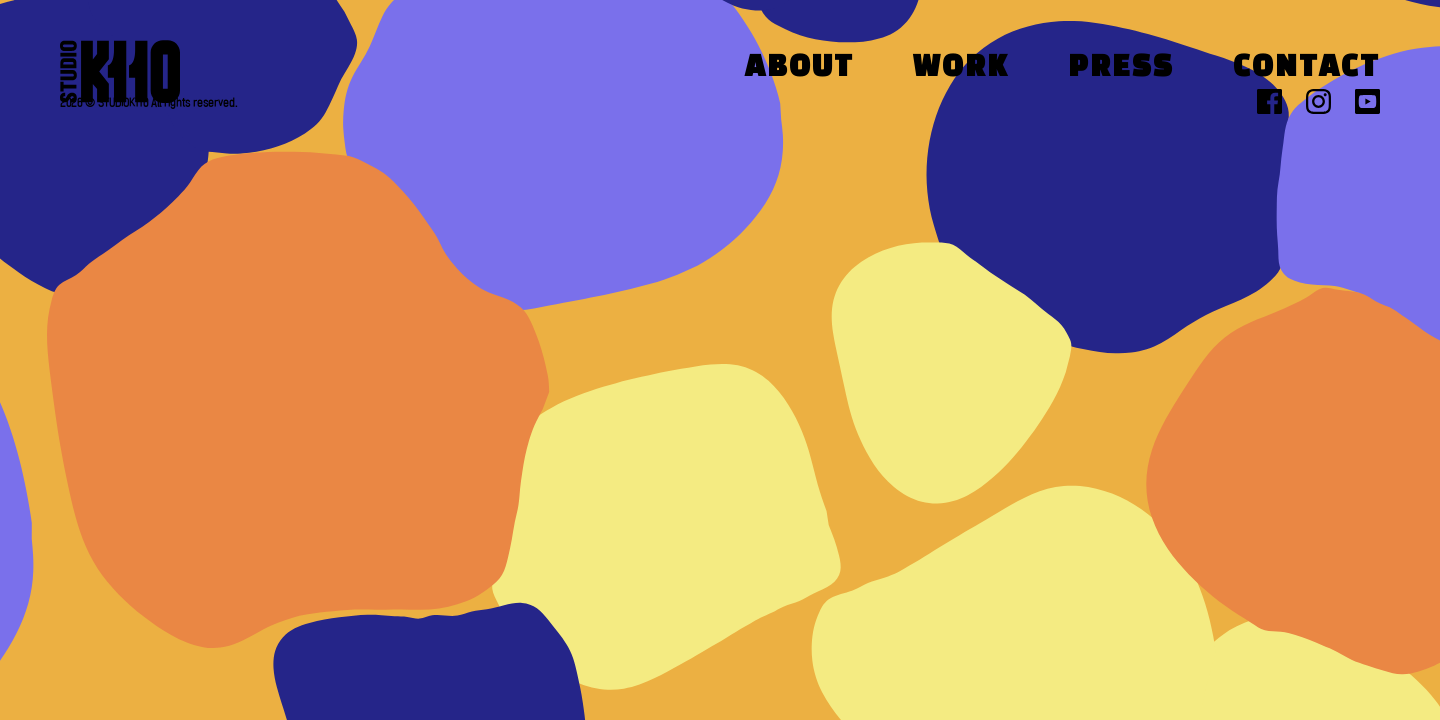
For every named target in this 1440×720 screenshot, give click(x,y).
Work (961, 68)
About (799, 68)
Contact (1306, 68)
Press (1121, 68)
